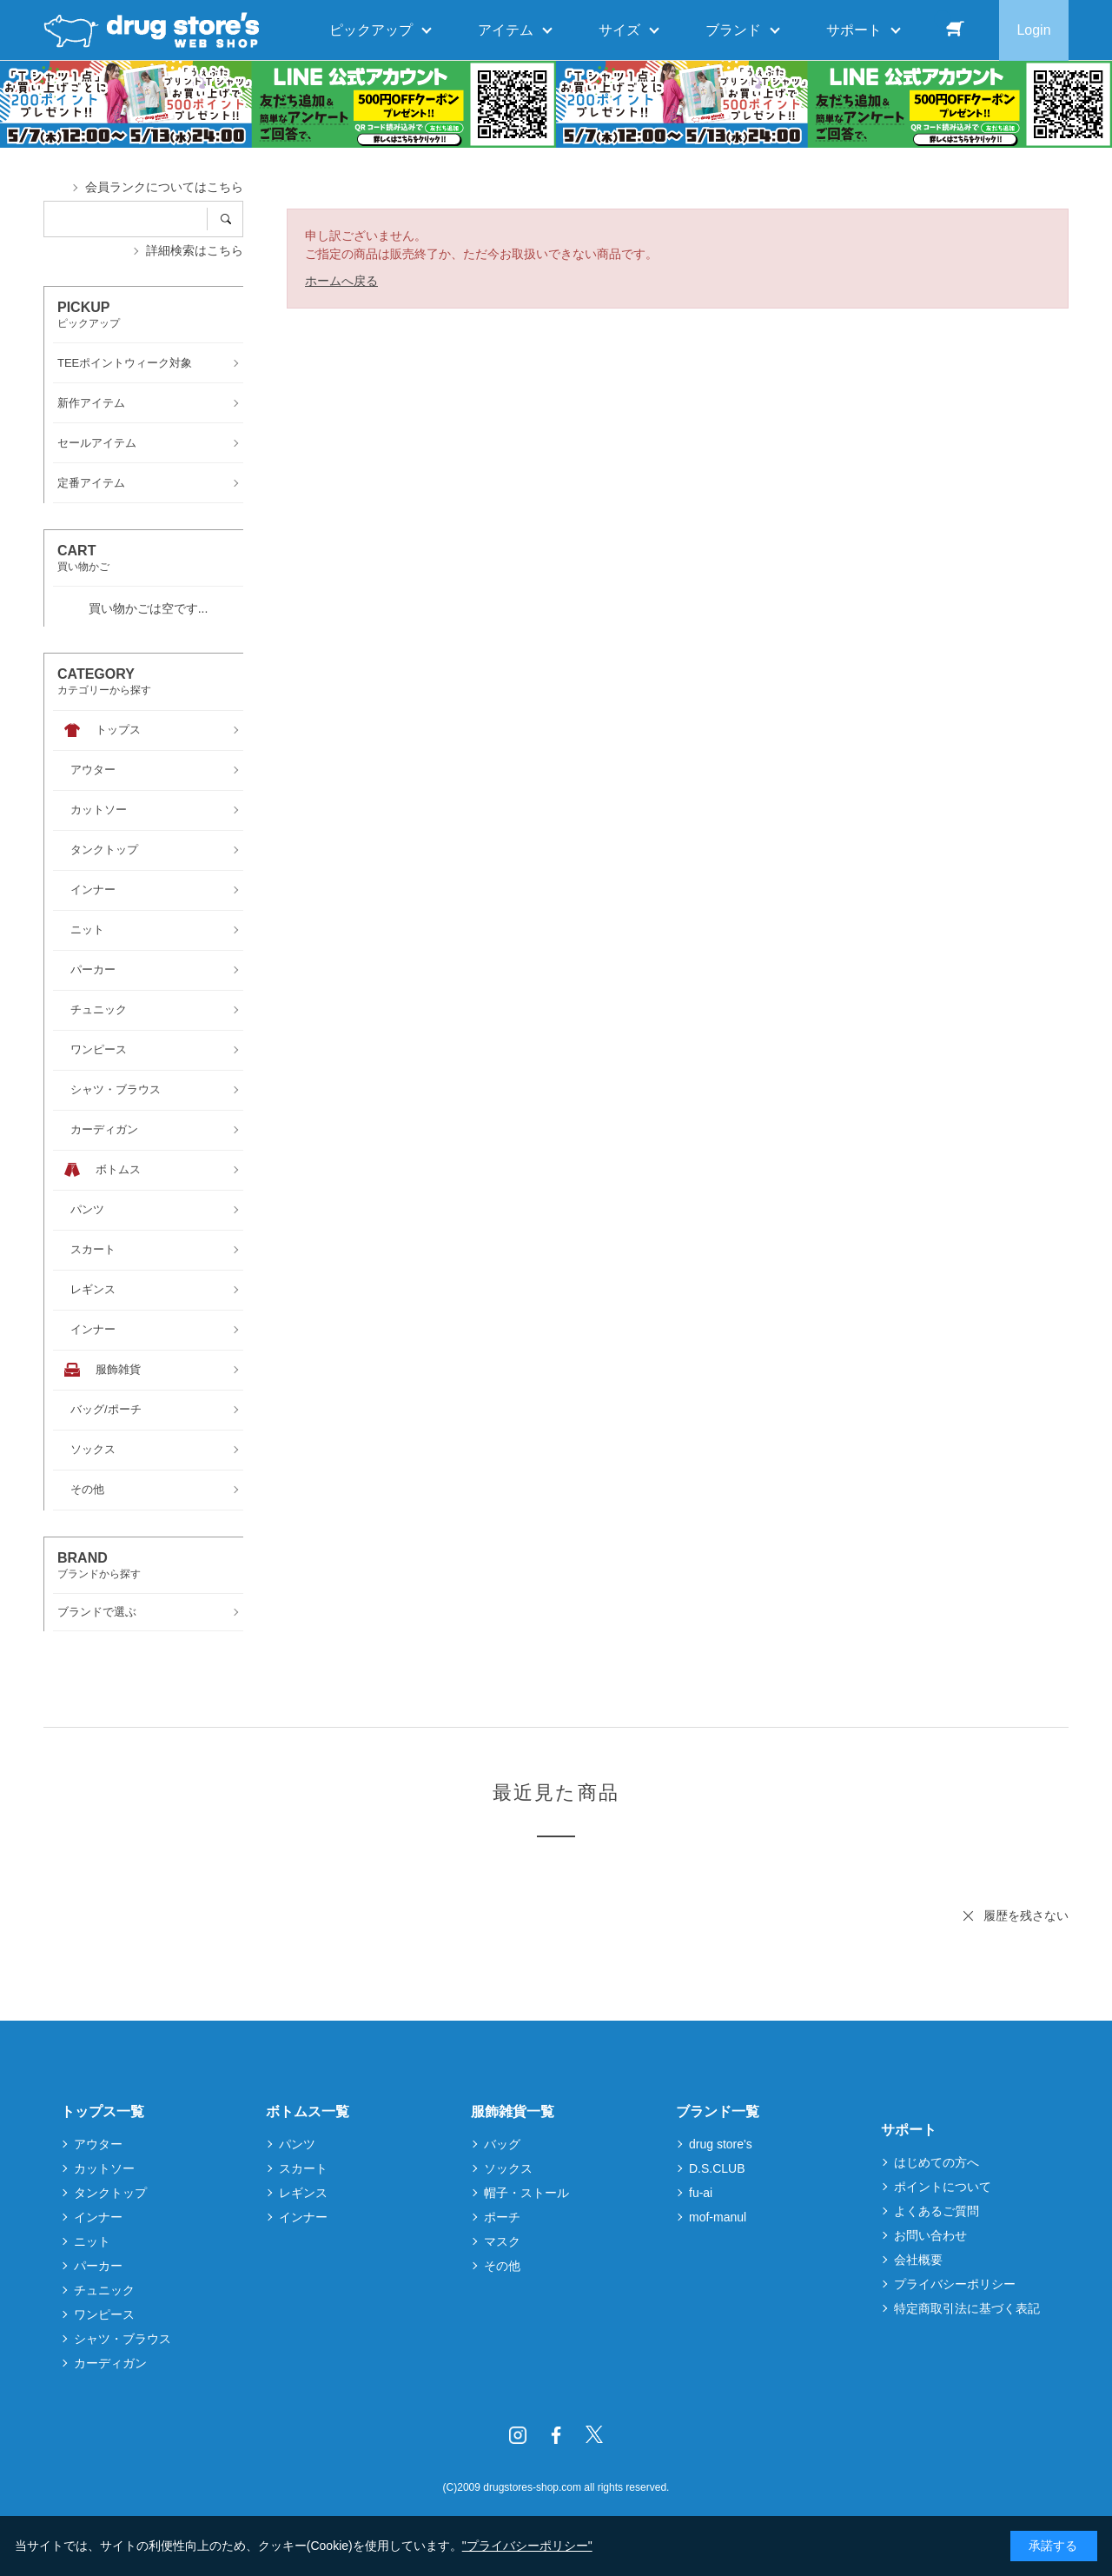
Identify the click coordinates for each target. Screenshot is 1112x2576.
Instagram (517, 2435)
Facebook (556, 2435)
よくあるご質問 (936, 2211)
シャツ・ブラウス (122, 2339)
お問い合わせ (930, 2235)
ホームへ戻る (341, 281)
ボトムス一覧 (307, 2111)
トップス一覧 (102, 2111)
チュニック (104, 2290)
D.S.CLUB (717, 2168)
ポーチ (502, 2217)
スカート (303, 2168)
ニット (92, 2241)
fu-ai (700, 2193)
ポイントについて (942, 2187)
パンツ (297, 2144)
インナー (98, 2217)
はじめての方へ (936, 2162)
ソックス (508, 2168)
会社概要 (918, 2260)
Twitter (594, 2435)
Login (1033, 30)
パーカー (98, 2266)
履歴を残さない (1026, 1915)
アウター (98, 2144)
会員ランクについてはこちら (164, 187)
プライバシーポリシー (955, 2284)
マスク (502, 2241)
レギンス (303, 2193)
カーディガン (110, 2363)
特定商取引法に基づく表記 (967, 2308)
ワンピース (104, 2314)
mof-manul (717, 2217)
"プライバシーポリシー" (527, 2546)
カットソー (104, 2168)
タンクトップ (110, 2193)
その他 (502, 2266)
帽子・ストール (526, 2193)
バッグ (502, 2144)
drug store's (720, 2144)
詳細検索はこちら (194, 250)
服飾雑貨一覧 (512, 2111)
